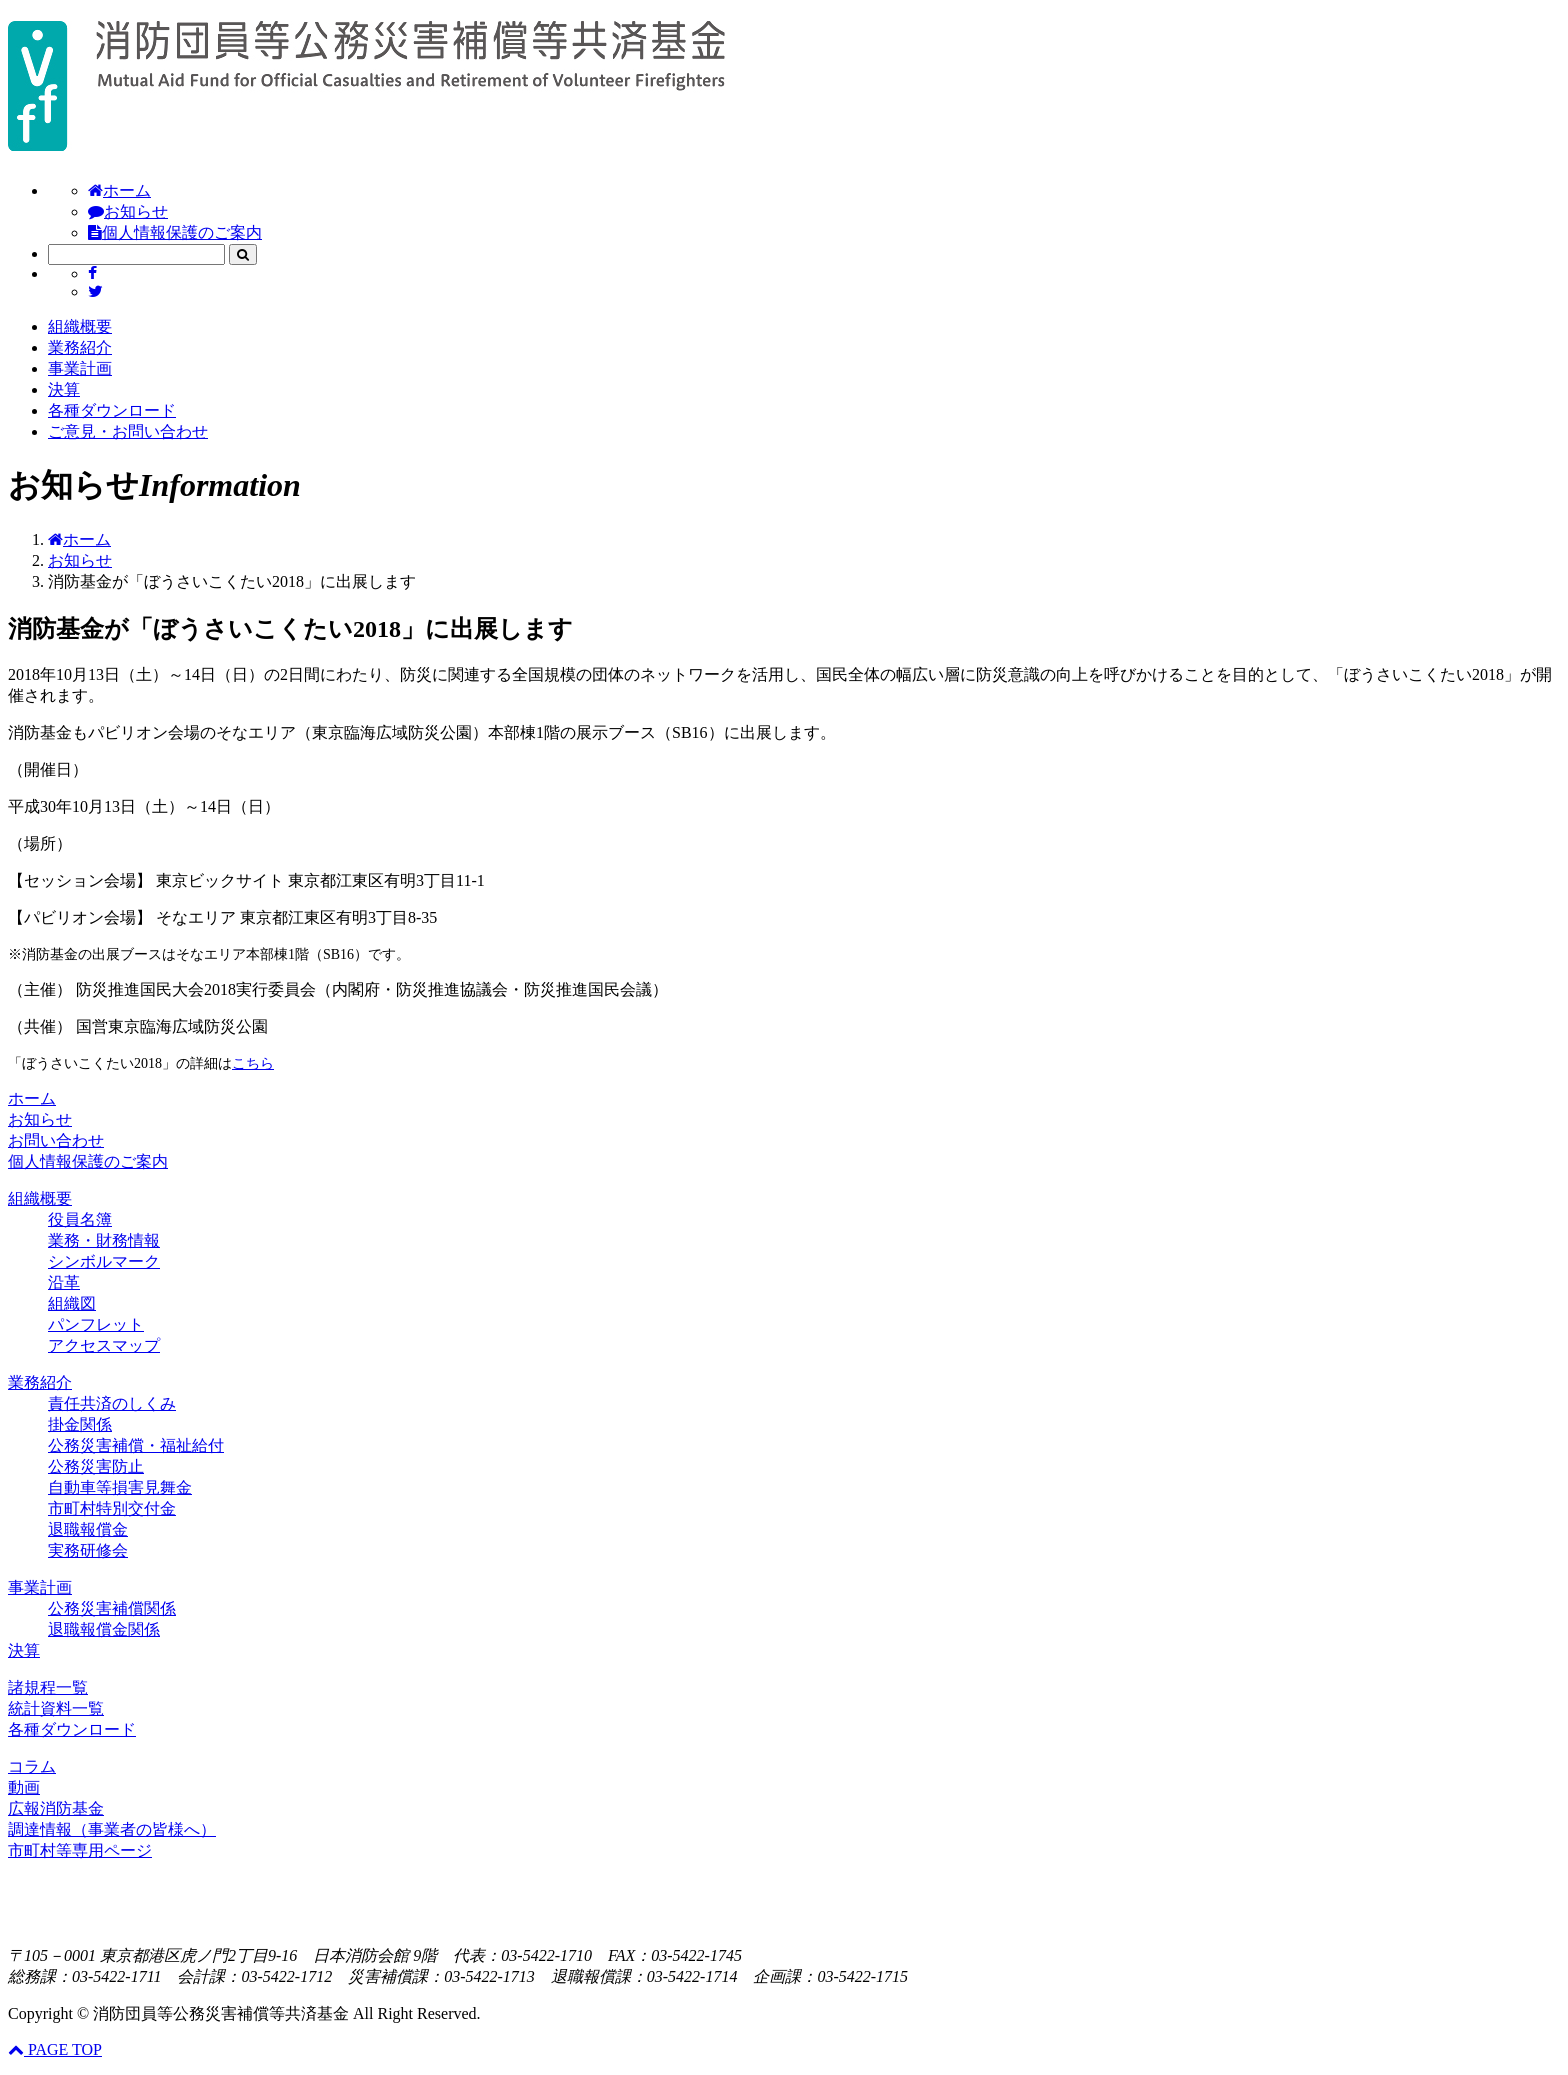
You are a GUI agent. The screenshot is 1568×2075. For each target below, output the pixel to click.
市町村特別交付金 (112, 1508)
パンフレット (96, 1324)
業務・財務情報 (104, 1240)
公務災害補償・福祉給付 (136, 1445)
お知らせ (128, 211)
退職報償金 (88, 1529)
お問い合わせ (56, 1140)
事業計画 (80, 368)
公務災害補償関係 (112, 1608)
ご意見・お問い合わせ (128, 431)
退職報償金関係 (104, 1629)
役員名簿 (80, 1219)
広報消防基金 (56, 1808)
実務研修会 (88, 1550)
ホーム (119, 190)
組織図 (72, 1303)
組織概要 (80, 326)
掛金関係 (80, 1424)
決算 (64, 389)
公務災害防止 (96, 1466)
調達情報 (112, 1829)
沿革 (64, 1282)
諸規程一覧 (48, 1687)
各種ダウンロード (112, 410)
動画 (24, 1787)
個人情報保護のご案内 (175, 232)
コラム (32, 1766)
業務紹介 (80, 347)
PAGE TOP (55, 2049)
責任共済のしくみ (112, 1403)
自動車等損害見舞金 (120, 1487)
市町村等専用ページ (80, 1850)
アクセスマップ (104, 1345)
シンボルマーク (104, 1261)
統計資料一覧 (56, 1708)
